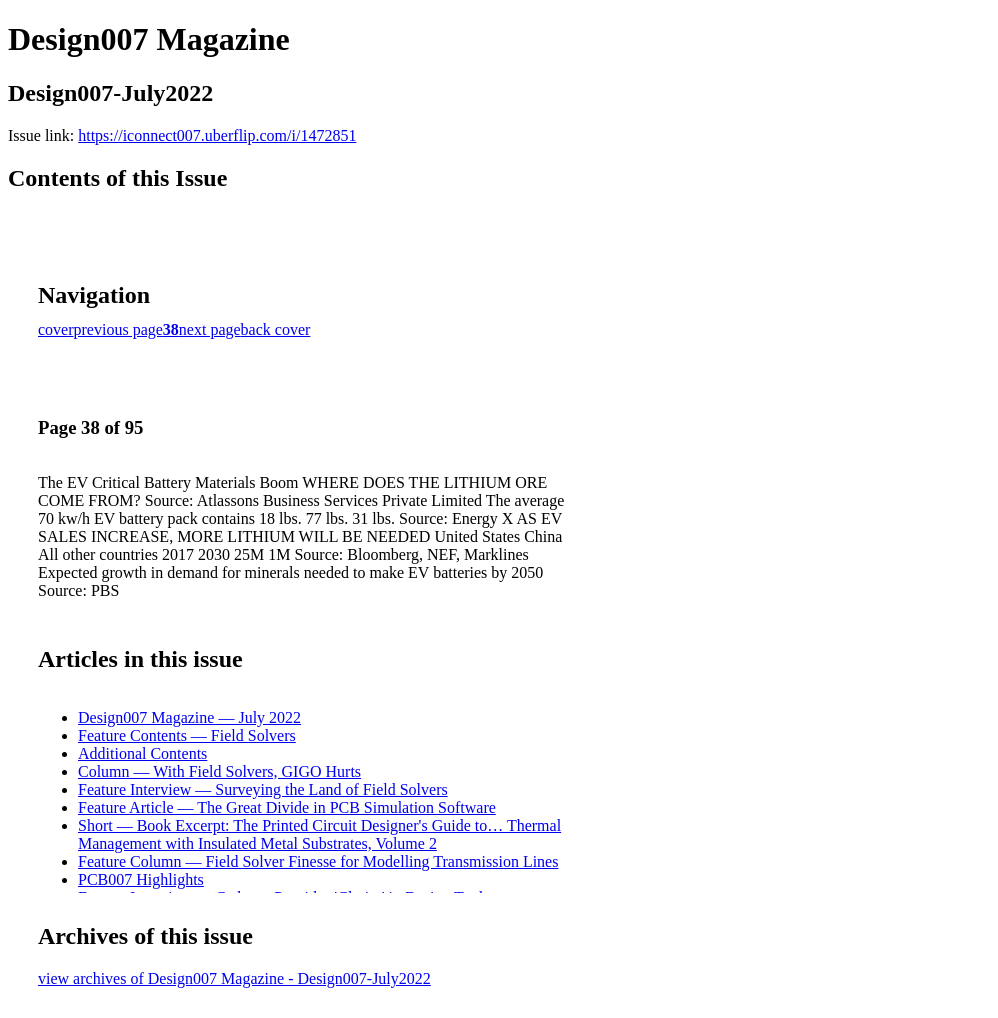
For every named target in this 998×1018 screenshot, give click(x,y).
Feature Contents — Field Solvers (187, 735)
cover (56, 329)
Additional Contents (142, 753)
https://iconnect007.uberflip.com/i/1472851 (217, 135)
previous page (118, 329)
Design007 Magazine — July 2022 (189, 717)
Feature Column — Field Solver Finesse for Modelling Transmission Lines (318, 861)
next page (210, 329)
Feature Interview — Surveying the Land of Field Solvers (263, 789)
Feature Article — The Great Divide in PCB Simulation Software (287, 807)
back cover (276, 329)
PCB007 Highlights (141, 879)
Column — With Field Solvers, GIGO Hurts (219, 771)
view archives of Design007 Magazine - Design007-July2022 (234, 978)
